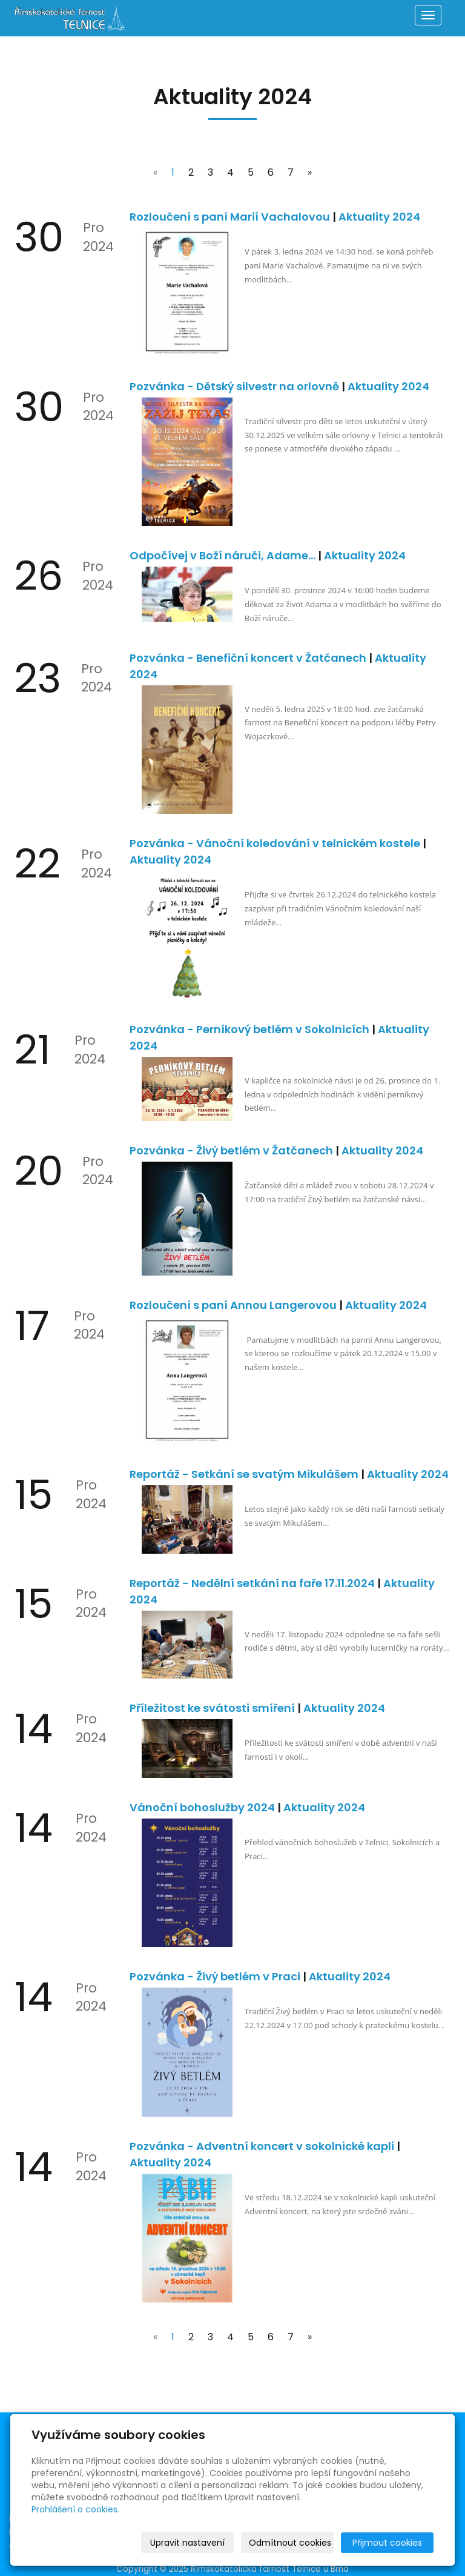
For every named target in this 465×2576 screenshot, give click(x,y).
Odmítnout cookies (290, 2543)
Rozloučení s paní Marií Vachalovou (231, 216)
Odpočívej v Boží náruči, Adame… (224, 555)
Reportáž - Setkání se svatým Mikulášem (245, 1474)
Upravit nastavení (187, 2543)
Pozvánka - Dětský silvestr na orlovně (235, 386)
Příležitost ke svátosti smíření (213, 1708)
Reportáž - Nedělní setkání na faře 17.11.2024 (253, 1583)
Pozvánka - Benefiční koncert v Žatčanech (249, 657)
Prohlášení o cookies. (75, 2509)
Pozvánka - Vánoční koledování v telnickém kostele (276, 843)
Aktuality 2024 (379, 216)
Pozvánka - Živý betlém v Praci (216, 1976)
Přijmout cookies (387, 2543)
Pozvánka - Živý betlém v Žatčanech (232, 1150)
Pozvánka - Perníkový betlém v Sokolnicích (251, 1029)
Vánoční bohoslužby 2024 (203, 1807)
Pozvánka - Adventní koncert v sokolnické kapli (263, 2146)
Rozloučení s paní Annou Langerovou (234, 1305)
